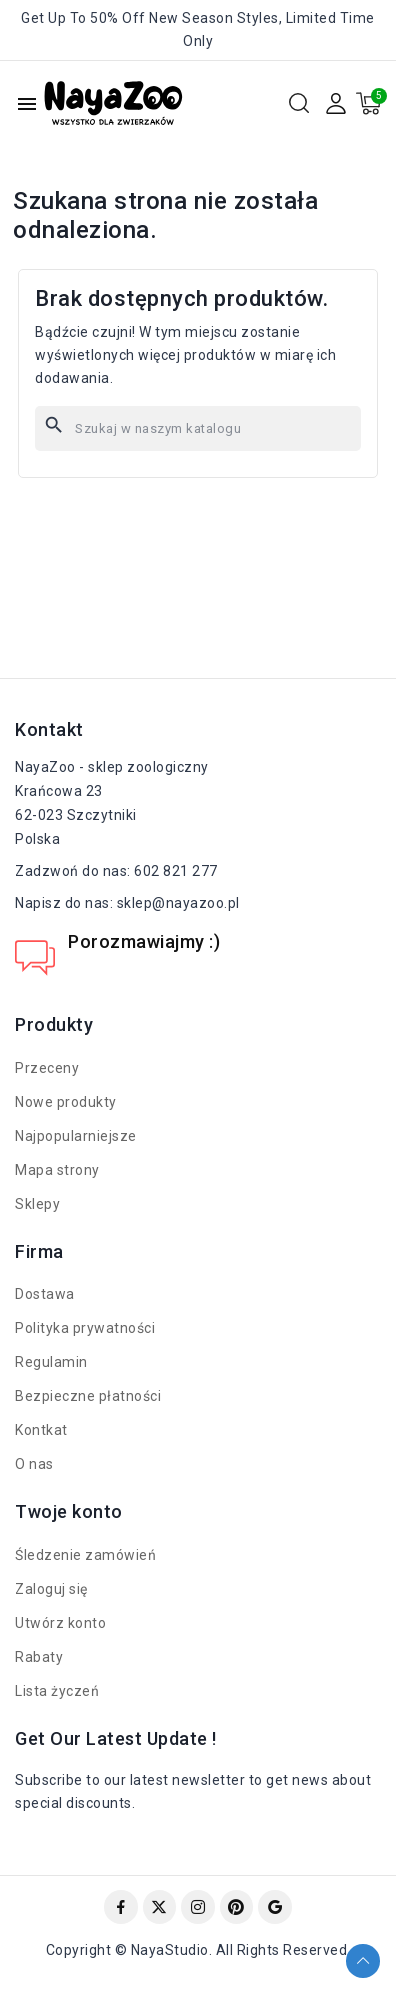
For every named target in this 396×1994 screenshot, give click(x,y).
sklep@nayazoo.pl (178, 903)
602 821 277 (176, 871)
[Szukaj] (198, 428)
